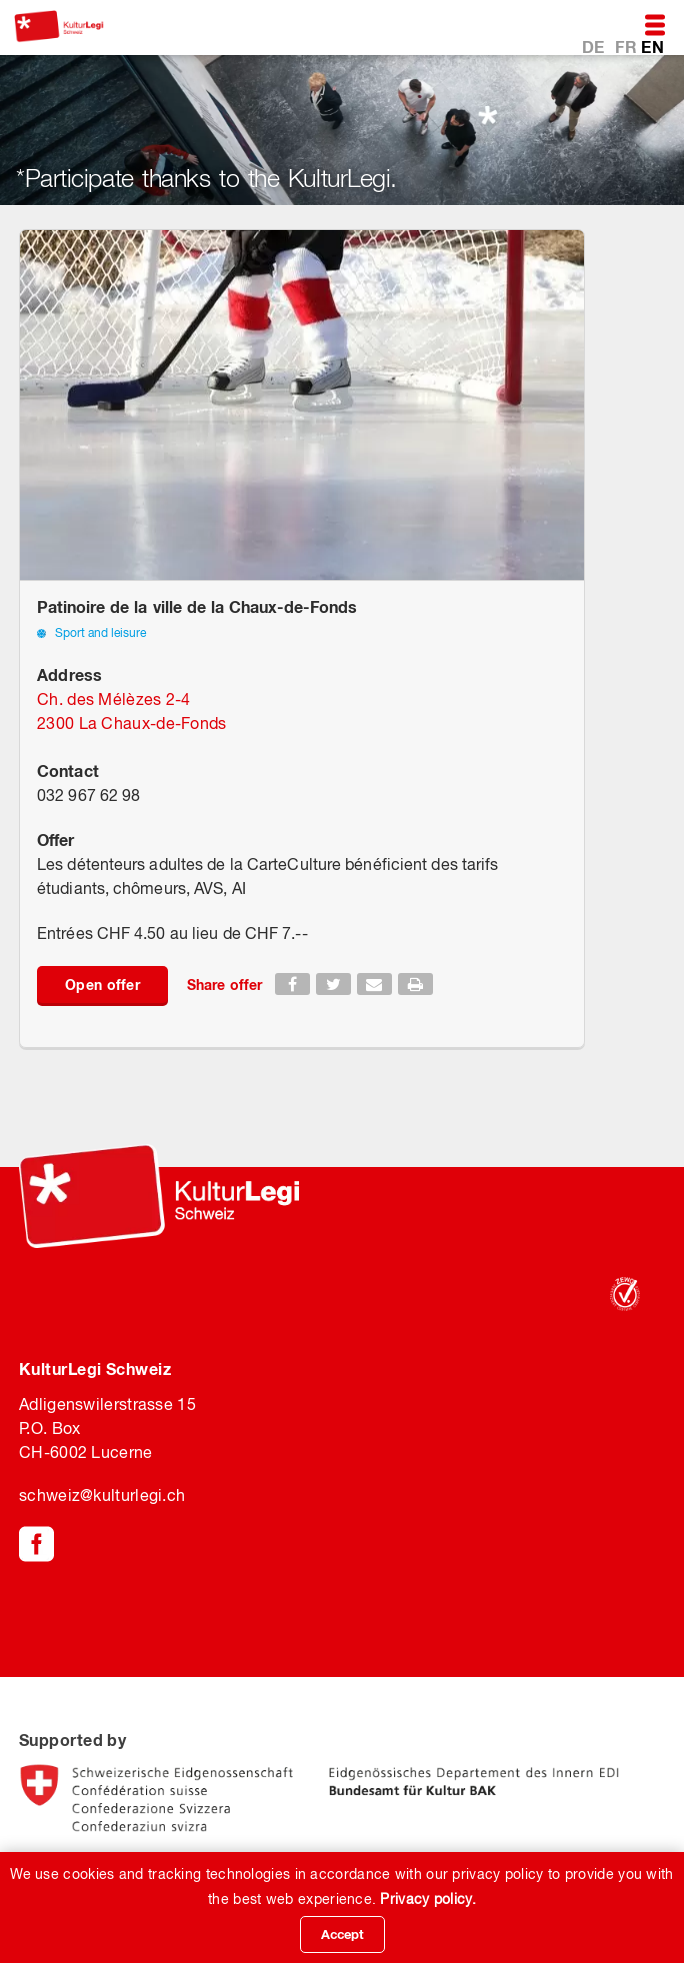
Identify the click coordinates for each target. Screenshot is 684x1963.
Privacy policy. (428, 1899)
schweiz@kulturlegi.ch (102, 1495)
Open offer (102, 984)
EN (652, 46)
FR (628, 46)
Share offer (224, 984)
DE (595, 46)
